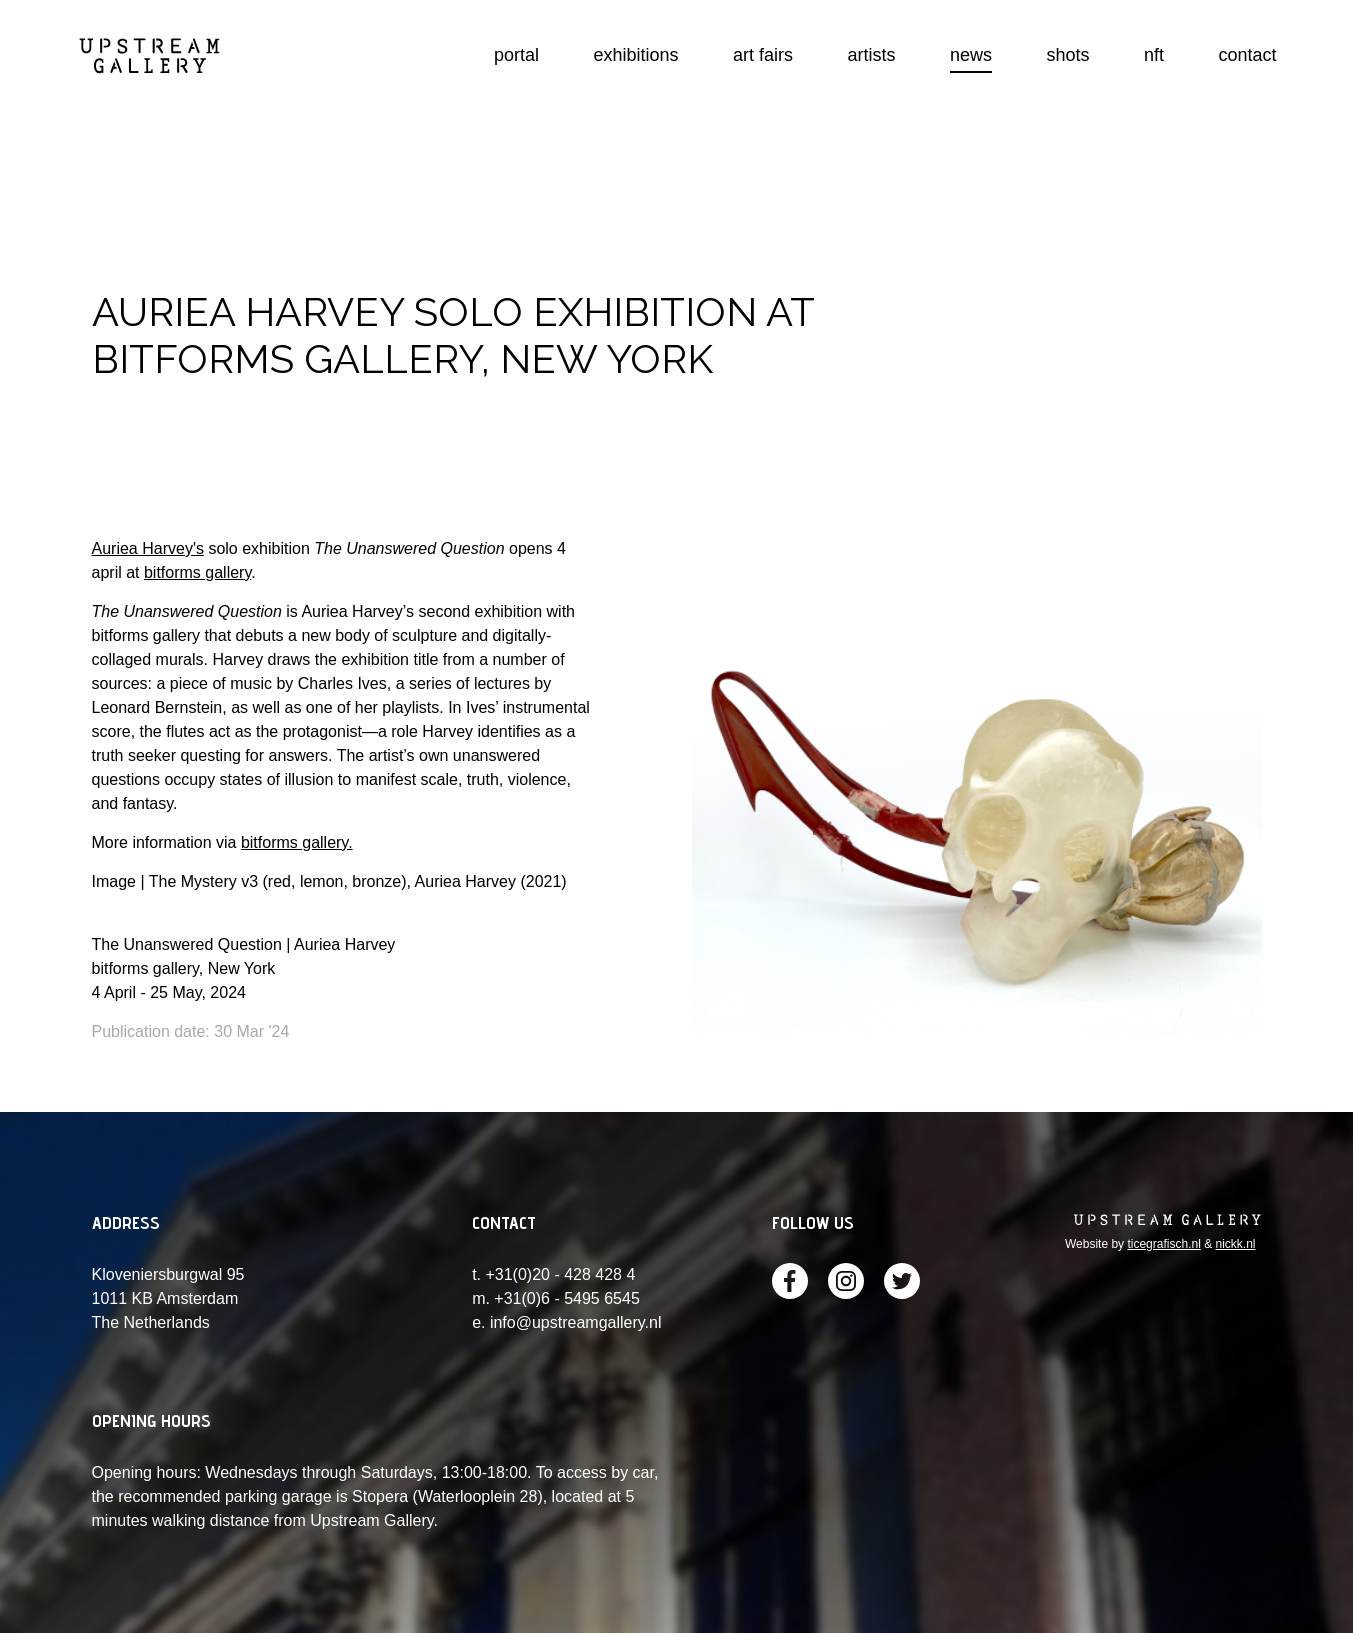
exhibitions (636, 55)
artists (872, 55)
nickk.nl (1235, 1244)
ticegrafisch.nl (1163, 1244)
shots (1068, 55)
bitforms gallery (197, 572)
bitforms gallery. (297, 842)
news (971, 55)
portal (516, 55)
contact (1247, 55)
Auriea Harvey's (148, 548)
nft (1154, 55)
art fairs (763, 55)
